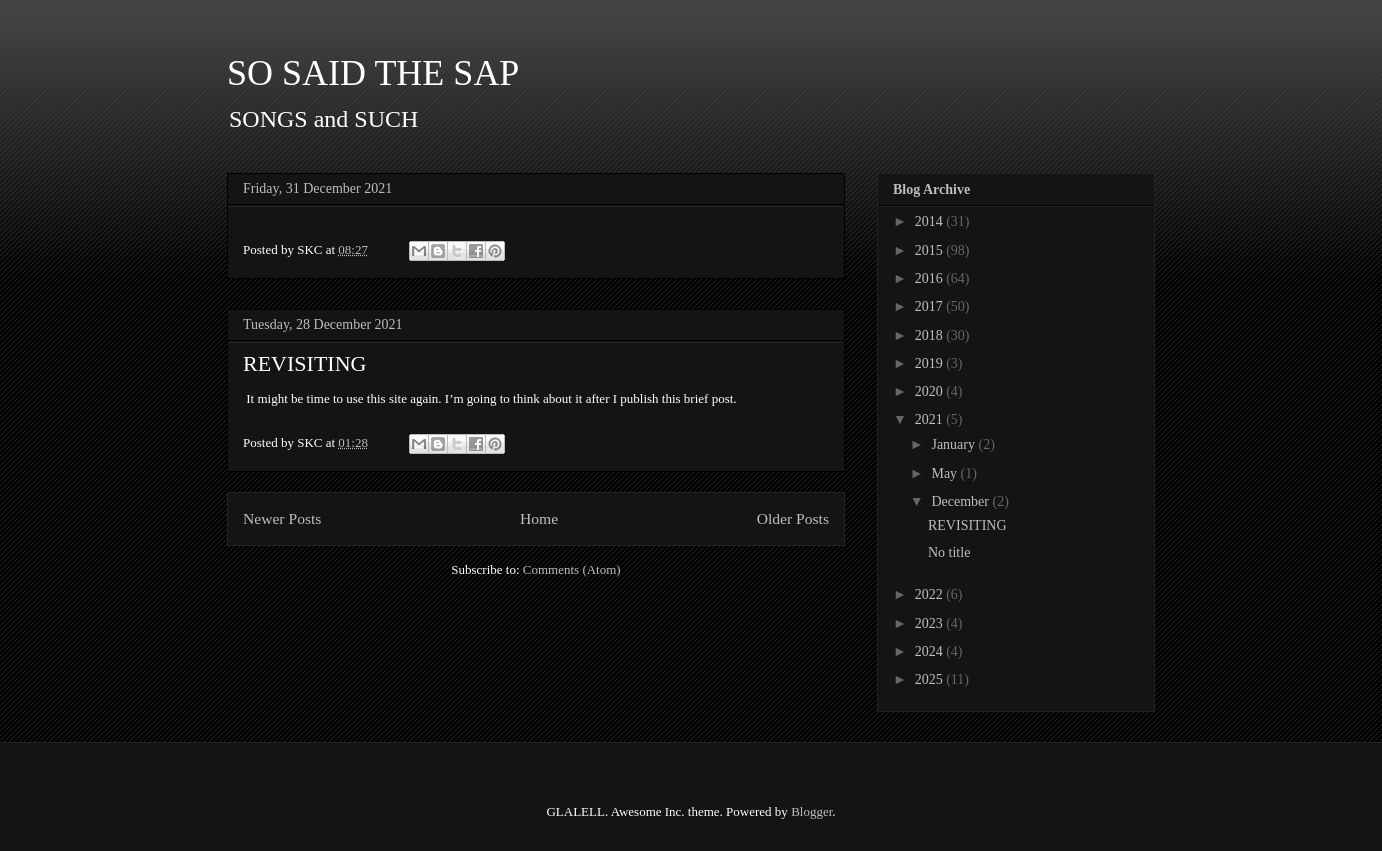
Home (539, 518)
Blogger (811, 811)
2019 (931, 363)
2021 (931, 419)
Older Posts (793, 518)
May (945, 473)
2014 (931, 221)
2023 (931, 623)
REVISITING (304, 363)
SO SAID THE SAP (373, 73)
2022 (931, 594)
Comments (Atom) (572, 569)
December (961, 501)
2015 (931, 250)
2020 (931, 391)
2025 (931, 679)
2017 (931, 306)
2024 (931, 651)
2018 (931, 335)
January (954, 444)
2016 (931, 278)
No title (949, 552)
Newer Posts (282, 518)
